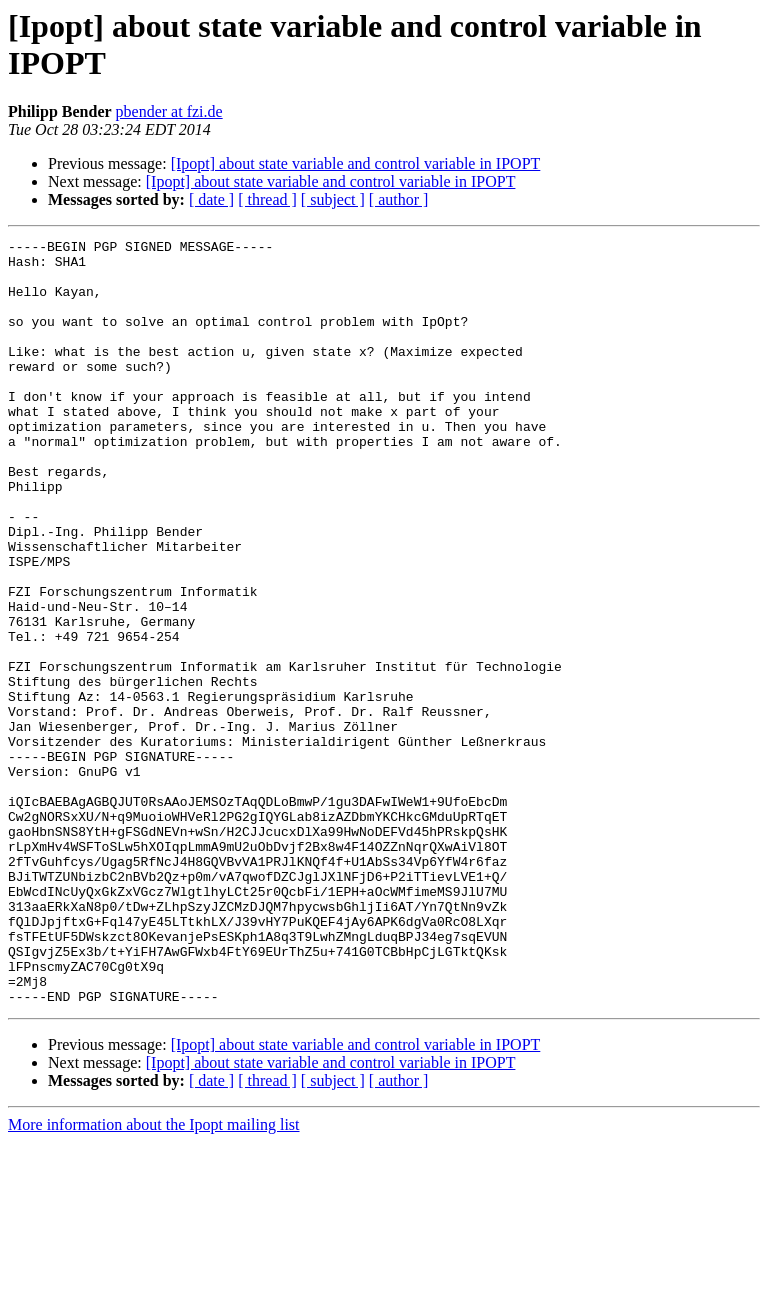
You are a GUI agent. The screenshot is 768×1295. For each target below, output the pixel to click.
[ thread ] (267, 199)
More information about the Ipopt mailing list (154, 1277)
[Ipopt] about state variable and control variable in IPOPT (356, 163)
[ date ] (211, 199)
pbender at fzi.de (169, 111)
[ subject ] (333, 199)
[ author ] (399, 199)
